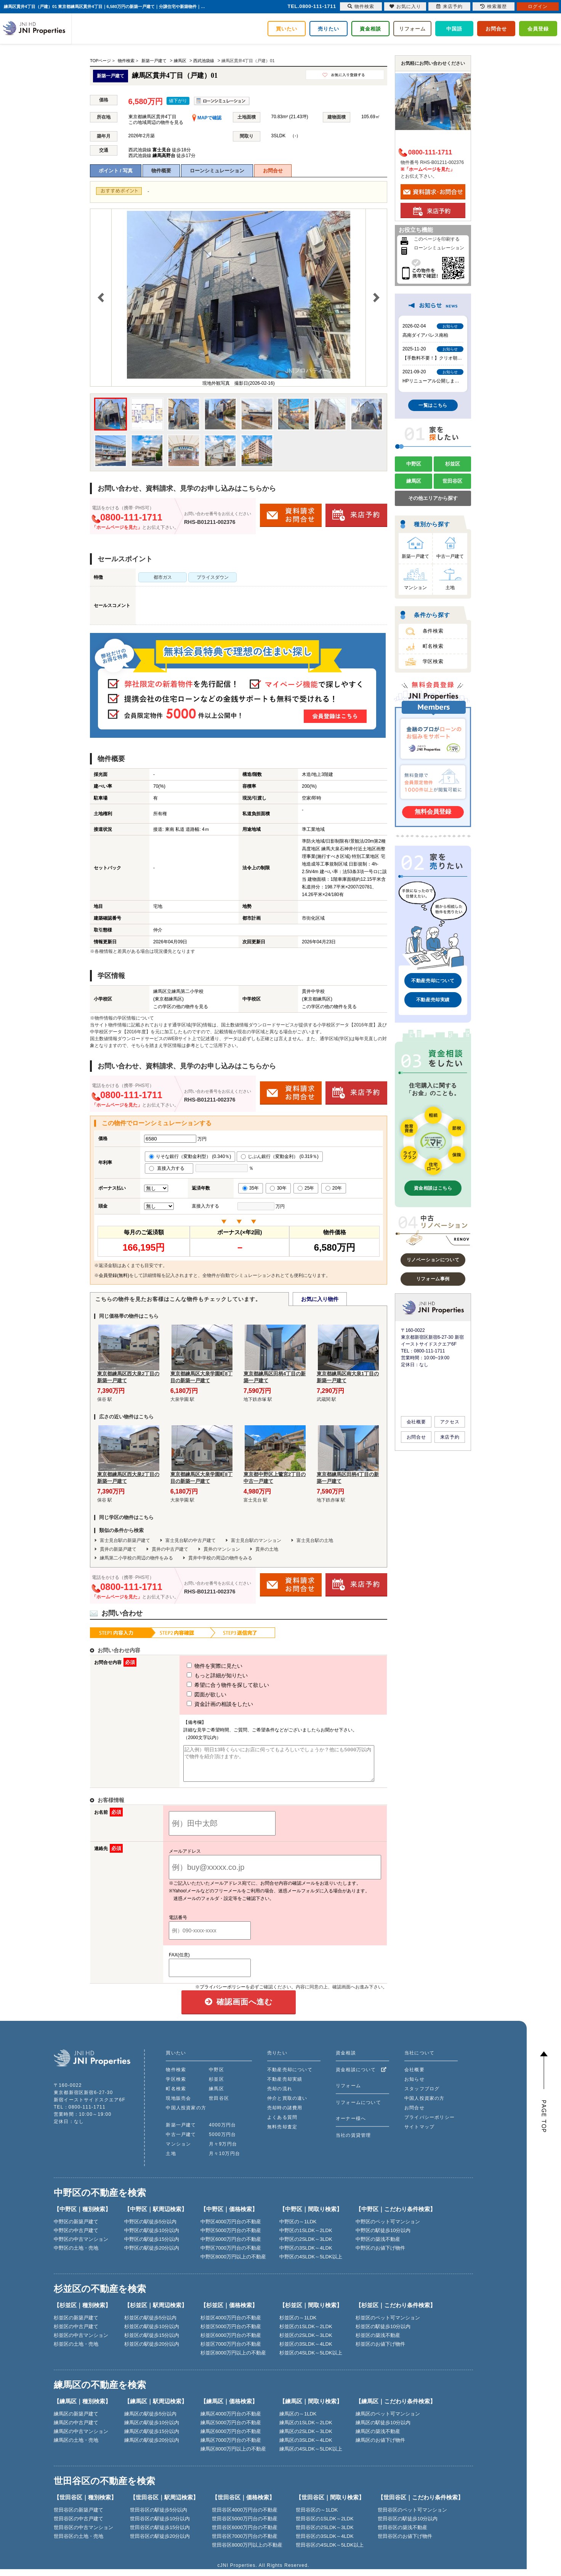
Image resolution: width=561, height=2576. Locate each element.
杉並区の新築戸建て (76, 2324)
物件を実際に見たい (200, 1666)
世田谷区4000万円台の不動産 (244, 2517)
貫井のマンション (222, 1549)
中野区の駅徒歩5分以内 (150, 2228)
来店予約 (449, 1437)
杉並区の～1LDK (298, 2324)
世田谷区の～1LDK (317, 2517)
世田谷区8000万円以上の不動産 (247, 2552)
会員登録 (538, 29)
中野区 (413, 464)
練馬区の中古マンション (81, 2438)
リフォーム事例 (433, 1279)
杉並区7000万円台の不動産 (230, 2351)
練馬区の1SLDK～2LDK (305, 2429)
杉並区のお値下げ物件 (380, 2351)
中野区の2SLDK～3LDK (305, 2246)
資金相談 (370, 29)
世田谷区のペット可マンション (412, 2517)
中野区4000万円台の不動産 (230, 2228)
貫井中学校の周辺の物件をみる (220, 1558)
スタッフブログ (421, 2095)
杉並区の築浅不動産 (378, 2342)
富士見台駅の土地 (315, 1540)
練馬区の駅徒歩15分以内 (151, 2438)
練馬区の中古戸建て (76, 2429)
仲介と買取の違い (287, 2105)
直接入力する (169, 1168)
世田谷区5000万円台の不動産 (244, 2525)
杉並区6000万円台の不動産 (230, 2342)
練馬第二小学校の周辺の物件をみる (136, 1558)
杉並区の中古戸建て (76, 2333)
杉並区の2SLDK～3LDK (305, 2342)
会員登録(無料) (114, 1275)
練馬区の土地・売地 (76, 2447)
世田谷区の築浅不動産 (402, 2534)
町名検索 (433, 646)
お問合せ (496, 29)
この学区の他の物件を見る (180, 1006)
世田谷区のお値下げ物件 (405, 2543)
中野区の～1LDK (298, 2228)
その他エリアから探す (433, 498)
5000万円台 (222, 2141)
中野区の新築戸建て (76, 2228)
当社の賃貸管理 (353, 2142)
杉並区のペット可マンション (388, 2324)
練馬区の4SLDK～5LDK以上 (310, 2456)
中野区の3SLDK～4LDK (305, 2255)
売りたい (328, 29)
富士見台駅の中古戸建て (190, 1540)
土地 (450, 587)
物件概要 (161, 170)
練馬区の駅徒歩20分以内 (151, 2447)
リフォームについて (358, 2109)
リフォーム (412, 29)
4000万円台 (222, 2131)
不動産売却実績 (433, 999)
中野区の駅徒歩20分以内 (151, 2255)
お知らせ (414, 2086)
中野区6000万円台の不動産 (230, 2246)
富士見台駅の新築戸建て (125, 1540)
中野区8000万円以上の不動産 (233, 2263)
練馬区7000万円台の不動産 (230, 2447)
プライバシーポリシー (222, 1993)
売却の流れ (279, 2095)
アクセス (449, 1422)
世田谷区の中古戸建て (78, 2525)
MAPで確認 (206, 118)
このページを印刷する (437, 239)
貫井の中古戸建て (170, 1549)
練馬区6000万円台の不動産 (230, 2438)
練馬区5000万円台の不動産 (230, 2429)
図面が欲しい (192, 1694)
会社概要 (416, 1422)
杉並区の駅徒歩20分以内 (151, 2351)
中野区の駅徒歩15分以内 (151, 2246)
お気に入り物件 (319, 1299)
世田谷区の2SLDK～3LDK (325, 2534)
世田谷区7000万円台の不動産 (244, 2543)
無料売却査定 (282, 2133)
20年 (333, 1188)
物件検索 (176, 2076)
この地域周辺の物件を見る (155, 122)
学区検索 (433, 661)
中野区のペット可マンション (388, 2228)
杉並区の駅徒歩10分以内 (151, 2333)
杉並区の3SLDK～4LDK (305, 2351)
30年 (278, 1188)
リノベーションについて (433, 1259)
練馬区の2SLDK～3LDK (305, 2438)
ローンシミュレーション (217, 170)
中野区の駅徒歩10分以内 (151, 2237)
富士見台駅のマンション (256, 1540)
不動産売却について (432, 980)
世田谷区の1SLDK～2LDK (325, 2525)
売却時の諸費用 (284, 2114)
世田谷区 (452, 481)
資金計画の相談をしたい (206, 1704)
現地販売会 (178, 2105)
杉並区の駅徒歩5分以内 (150, 2324)
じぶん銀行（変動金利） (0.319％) (279, 1156)
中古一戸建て (450, 556)
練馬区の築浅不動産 (378, 2438)
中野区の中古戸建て (76, 2237)
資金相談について (361, 2076)
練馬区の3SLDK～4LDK (305, 2447)
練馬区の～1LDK (298, 2420)
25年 (306, 1188)
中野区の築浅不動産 (378, 2246)
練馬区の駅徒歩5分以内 (150, 2420)
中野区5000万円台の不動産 (230, 2237)
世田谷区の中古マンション (83, 2534)
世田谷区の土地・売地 (78, 2543)
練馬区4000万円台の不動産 (230, 2420)
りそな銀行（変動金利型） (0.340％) (190, 1156)
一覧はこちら (432, 405)
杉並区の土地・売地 (76, 2351)
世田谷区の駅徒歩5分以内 (158, 2517)
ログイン (538, 6)
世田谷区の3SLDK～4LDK (325, 2543)
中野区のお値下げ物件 (380, 2255)
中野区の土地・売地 (76, 2255)
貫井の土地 (266, 1549)
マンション (415, 587)
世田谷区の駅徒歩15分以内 (160, 2534)
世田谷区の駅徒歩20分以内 (160, 2543)
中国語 (454, 29)
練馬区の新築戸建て (76, 2420)
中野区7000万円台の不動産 (230, 2255)
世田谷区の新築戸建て (78, 2517)
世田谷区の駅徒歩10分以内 (160, 2525)
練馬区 (413, 481)
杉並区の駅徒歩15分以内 (151, 2342)
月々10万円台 (224, 2160)
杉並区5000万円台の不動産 (230, 2333)
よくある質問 (282, 2124)
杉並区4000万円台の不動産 (230, 2324)
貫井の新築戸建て (118, 1549)
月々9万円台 (223, 2151)
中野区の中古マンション (81, 2246)
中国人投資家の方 (186, 2114)
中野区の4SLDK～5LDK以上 (310, 2263)
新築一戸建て (415, 556)
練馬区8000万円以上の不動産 (233, 2456)
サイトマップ (419, 2133)
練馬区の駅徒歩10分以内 (151, 2429)
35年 (250, 1188)
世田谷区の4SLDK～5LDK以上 (330, 2552)
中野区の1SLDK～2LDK (305, 2237)
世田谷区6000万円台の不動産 (244, 2534)
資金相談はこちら (433, 1188)
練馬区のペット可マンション (388, 2420)
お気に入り (405, 6)
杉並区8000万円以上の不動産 (233, 2359)
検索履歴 (493, 6)
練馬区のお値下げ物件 (380, 2447)
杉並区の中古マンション (81, 2342)
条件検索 (433, 631)
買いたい (286, 29)
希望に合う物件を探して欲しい (214, 1685)
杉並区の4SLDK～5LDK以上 (310, 2359)
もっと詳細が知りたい (203, 1675)
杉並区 (452, 464)
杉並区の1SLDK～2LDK (305, 2333)
